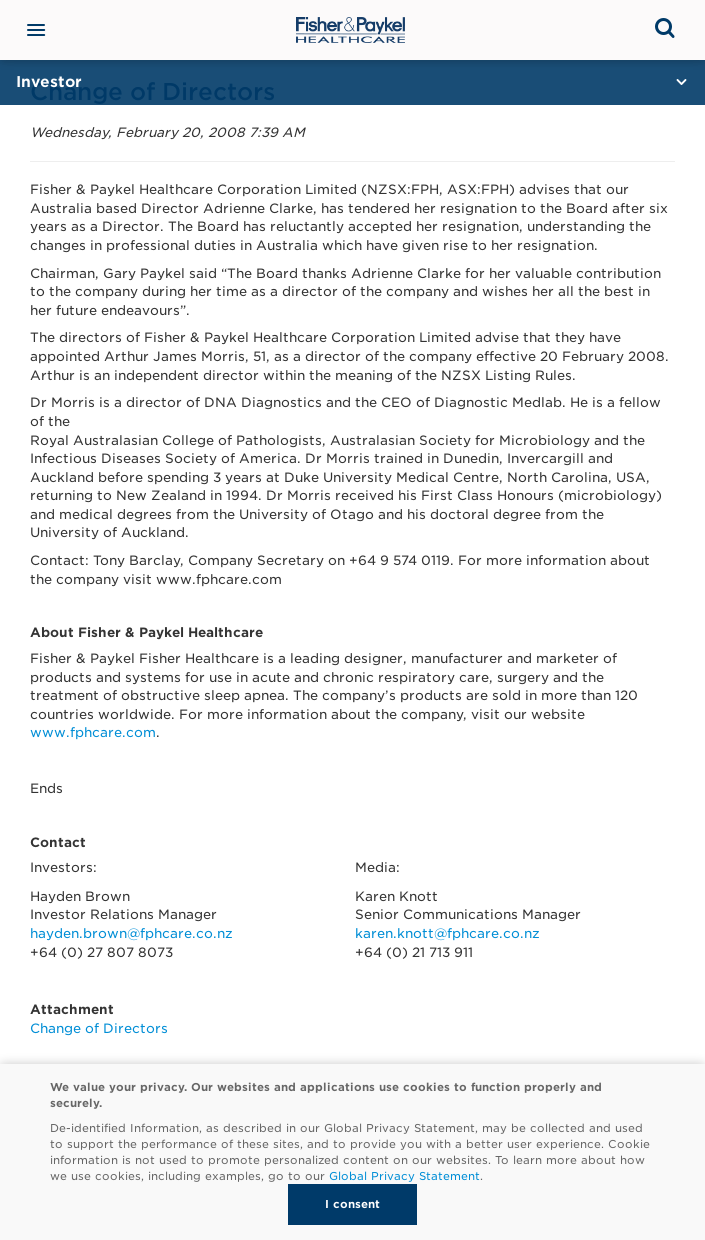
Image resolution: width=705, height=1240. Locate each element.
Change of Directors (99, 1028)
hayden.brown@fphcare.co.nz (131, 933)
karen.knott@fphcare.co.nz (447, 933)
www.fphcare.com (93, 732)
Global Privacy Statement (404, 1176)
